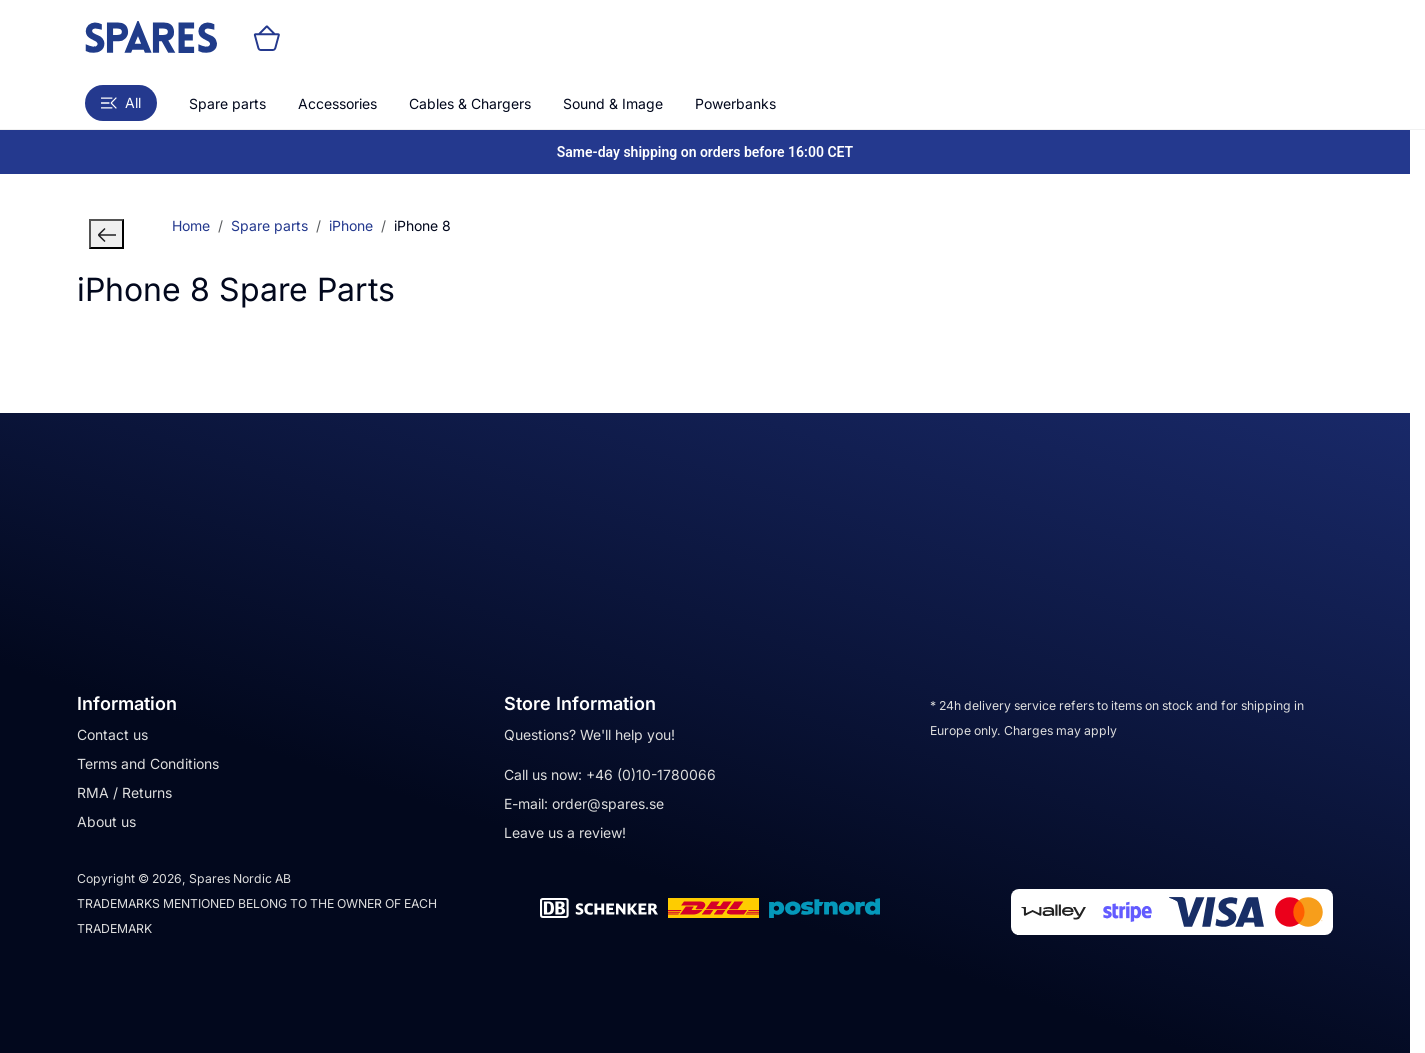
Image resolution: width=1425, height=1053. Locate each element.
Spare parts (227, 103)
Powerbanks (735, 103)
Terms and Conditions (148, 763)
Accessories (337, 103)
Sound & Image (613, 103)
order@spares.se (608, 803)
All (121, 102)
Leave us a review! (565, 832)
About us (106, 821)
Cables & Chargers (470, 103)
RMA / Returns (124, 792)
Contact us (112, 734)
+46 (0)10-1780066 (651, 774)
